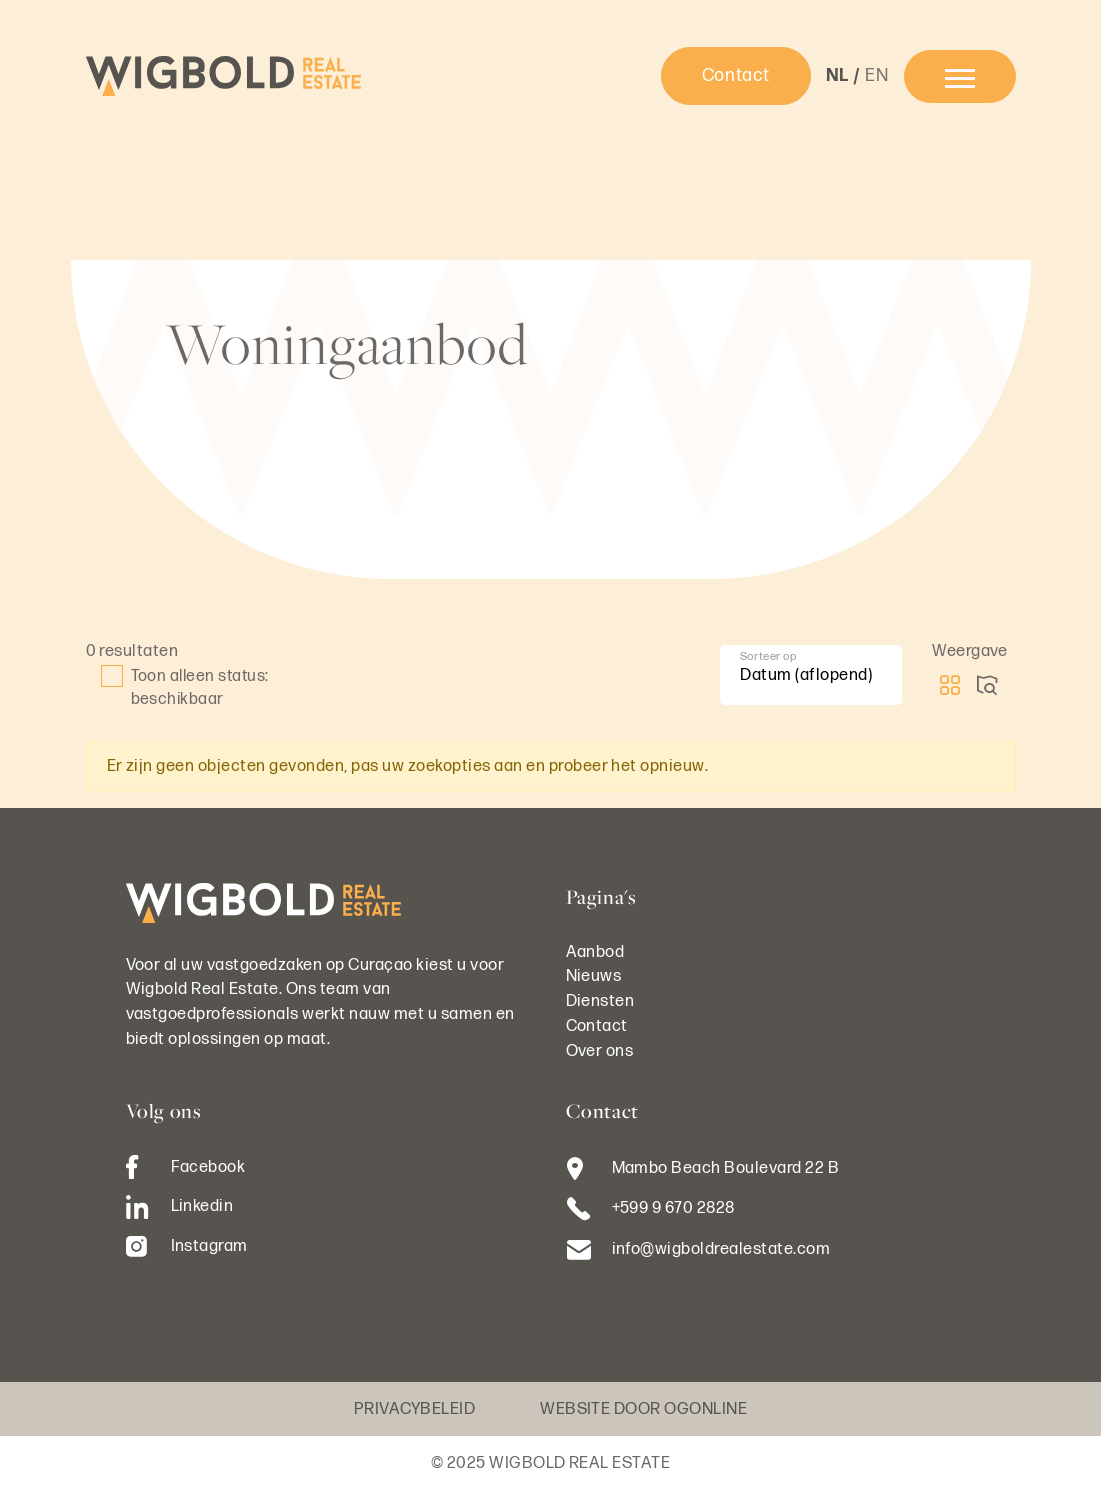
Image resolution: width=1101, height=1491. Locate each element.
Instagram (187, 1246)
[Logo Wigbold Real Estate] (223, 76)
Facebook (186, 1167)
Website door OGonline (643, 1409)
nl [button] (837, 75)
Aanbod (595, 952)
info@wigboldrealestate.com (721, 1249)
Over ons (600, 1051)
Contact (736, 75)
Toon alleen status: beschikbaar (185, 687)
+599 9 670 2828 (673, 1208)
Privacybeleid (414, 1409)
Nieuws (594, 976)
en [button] (876, 75)
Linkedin (180, 1206)
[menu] (960, 76)
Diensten (600, 1001)
